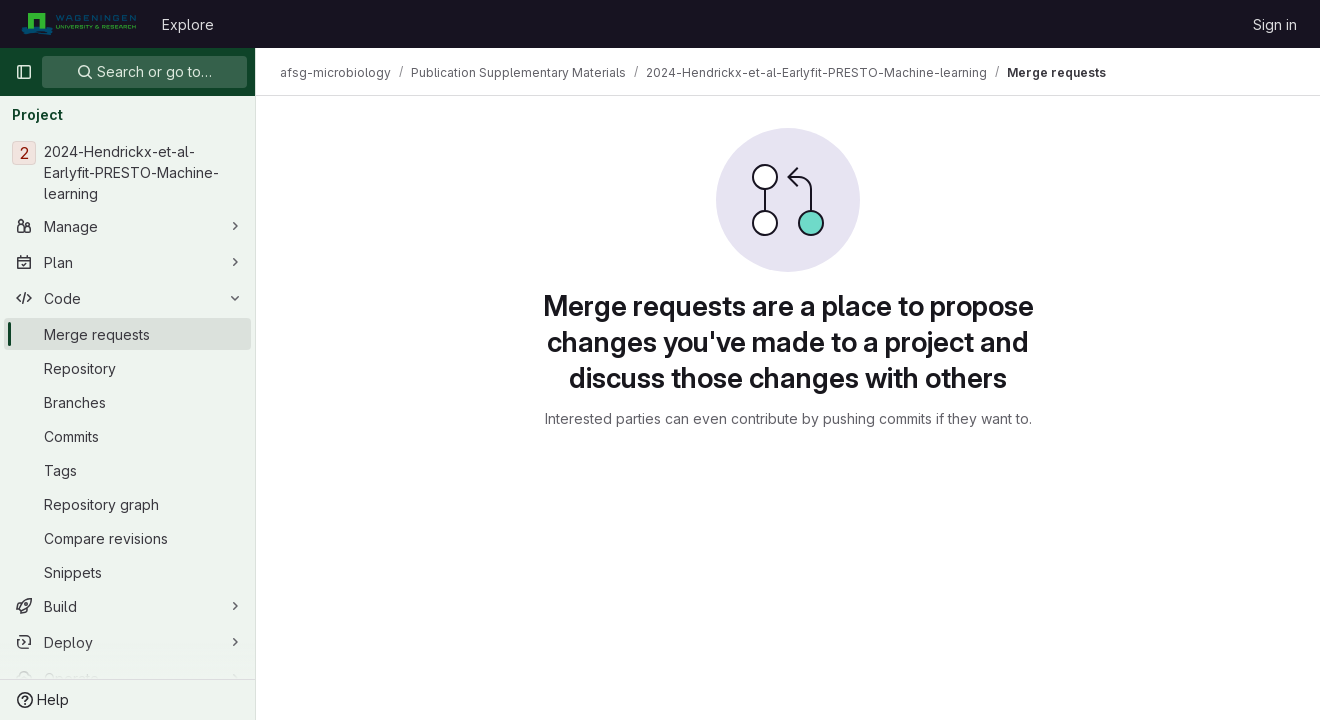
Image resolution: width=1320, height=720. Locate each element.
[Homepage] (78, 24)
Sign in (1275, 24)
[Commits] (127, 436)
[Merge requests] (127, 334)
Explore (188, 24)
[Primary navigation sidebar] (24, 72)
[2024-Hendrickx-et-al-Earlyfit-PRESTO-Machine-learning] (127, 172)
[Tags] (127, 470)
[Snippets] (127, 572)
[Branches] (127, 402)
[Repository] (127, 368)
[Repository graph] (127, 504)
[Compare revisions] (127, 538)
